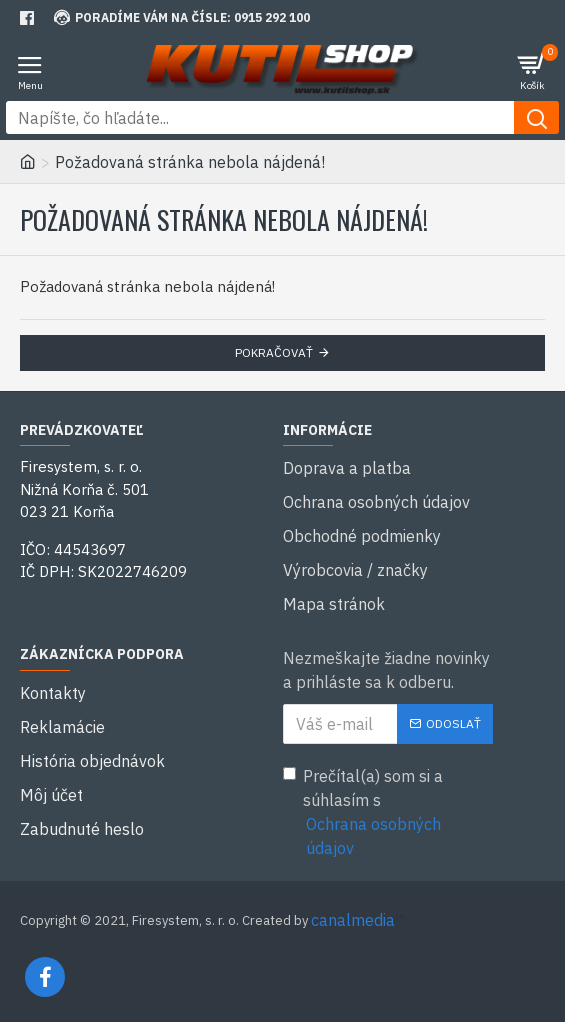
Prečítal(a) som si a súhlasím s (388, 813)
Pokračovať (274, 352)
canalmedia (353, 920)
